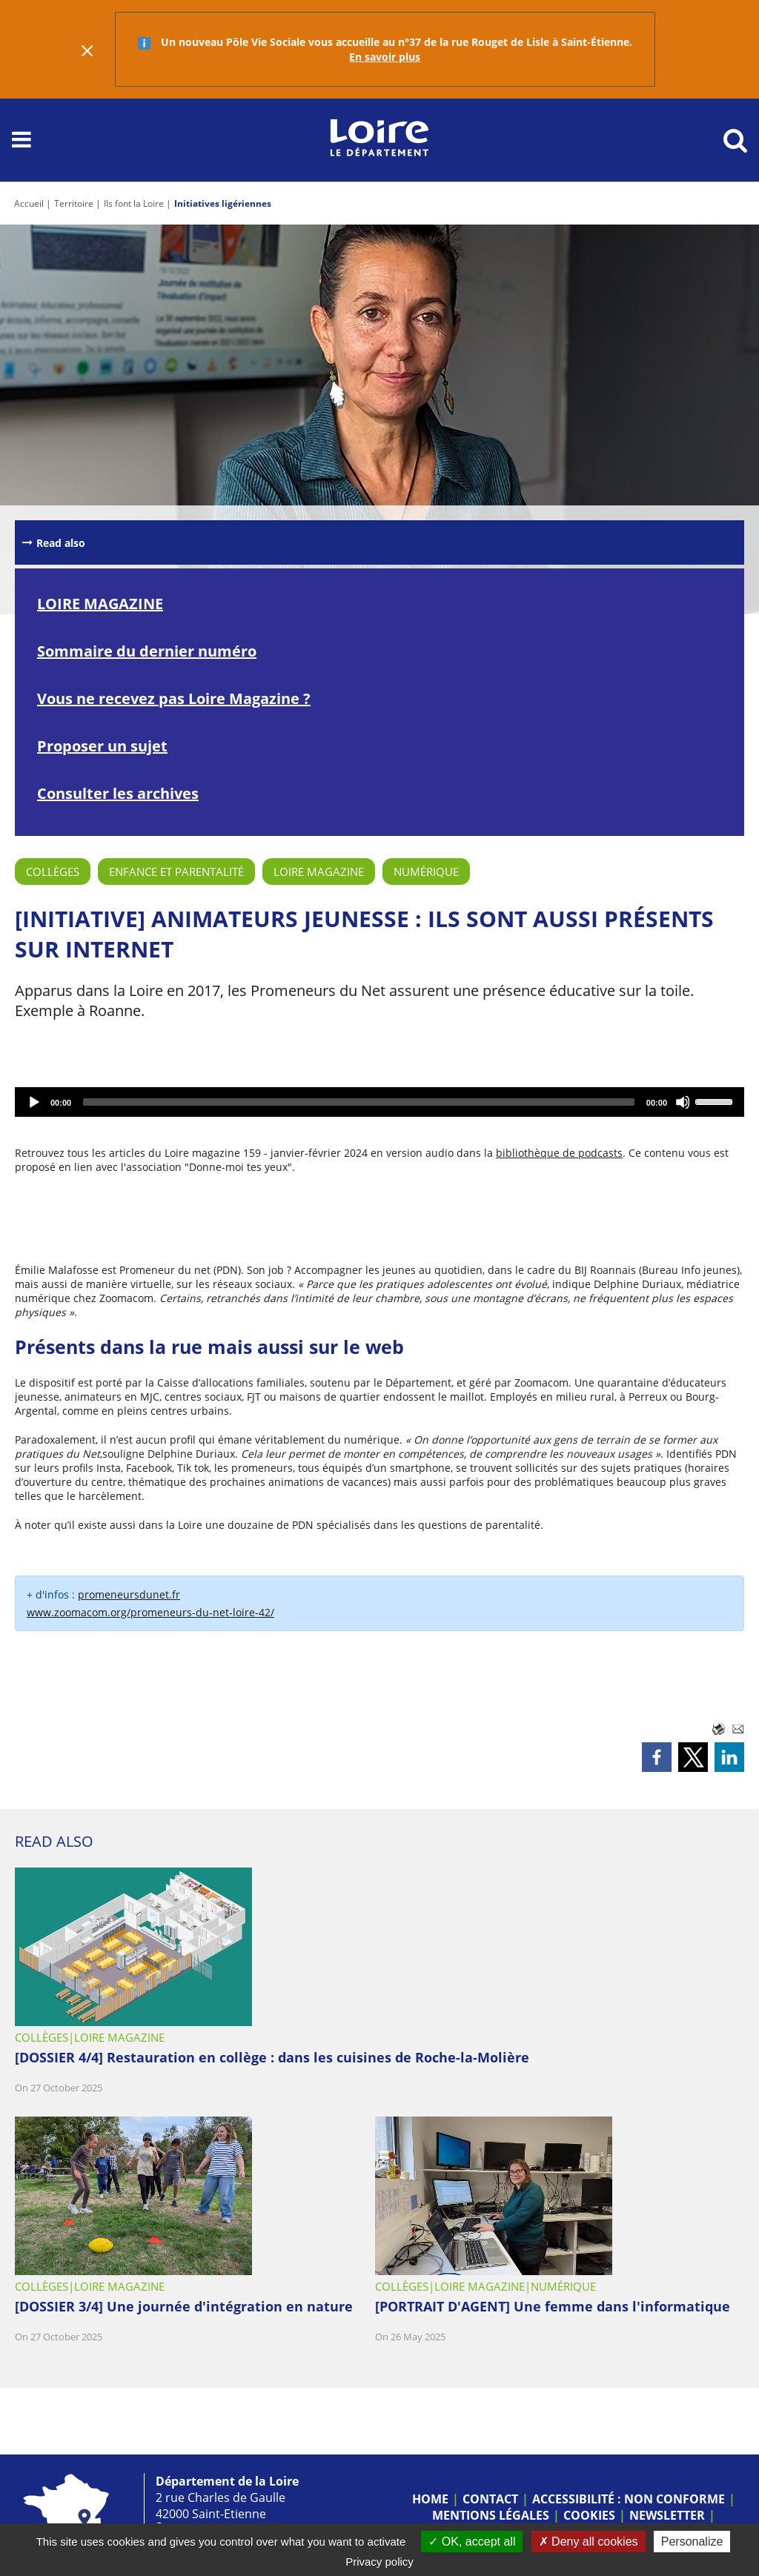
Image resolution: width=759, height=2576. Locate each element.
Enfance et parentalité (176, 871)
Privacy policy (379, 2561)
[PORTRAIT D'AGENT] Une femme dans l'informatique (552, 2306)
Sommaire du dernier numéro (146, 651)
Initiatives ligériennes (222, 203)
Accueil (29, 203)
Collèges (52, 871)
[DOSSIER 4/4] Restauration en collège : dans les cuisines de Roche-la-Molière (272, 2057)
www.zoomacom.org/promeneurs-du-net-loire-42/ (150, 1612)
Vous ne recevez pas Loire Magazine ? (174, 698)
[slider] (358, 1102)
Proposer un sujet (102, 746)
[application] (379, 1102)
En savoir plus (384, 57)
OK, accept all (471, 2541)
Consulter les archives (118, 793)
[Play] (34, 1102)
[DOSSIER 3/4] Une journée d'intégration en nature (184, 2306)
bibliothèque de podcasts (559, 1153)
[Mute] (683, 1102)
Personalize (692, 2541)
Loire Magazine (319, 871)
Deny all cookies (588, 2541)
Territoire (73, 203)
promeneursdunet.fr (129, 1594)
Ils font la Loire (134, 203)
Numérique (426, 871)
